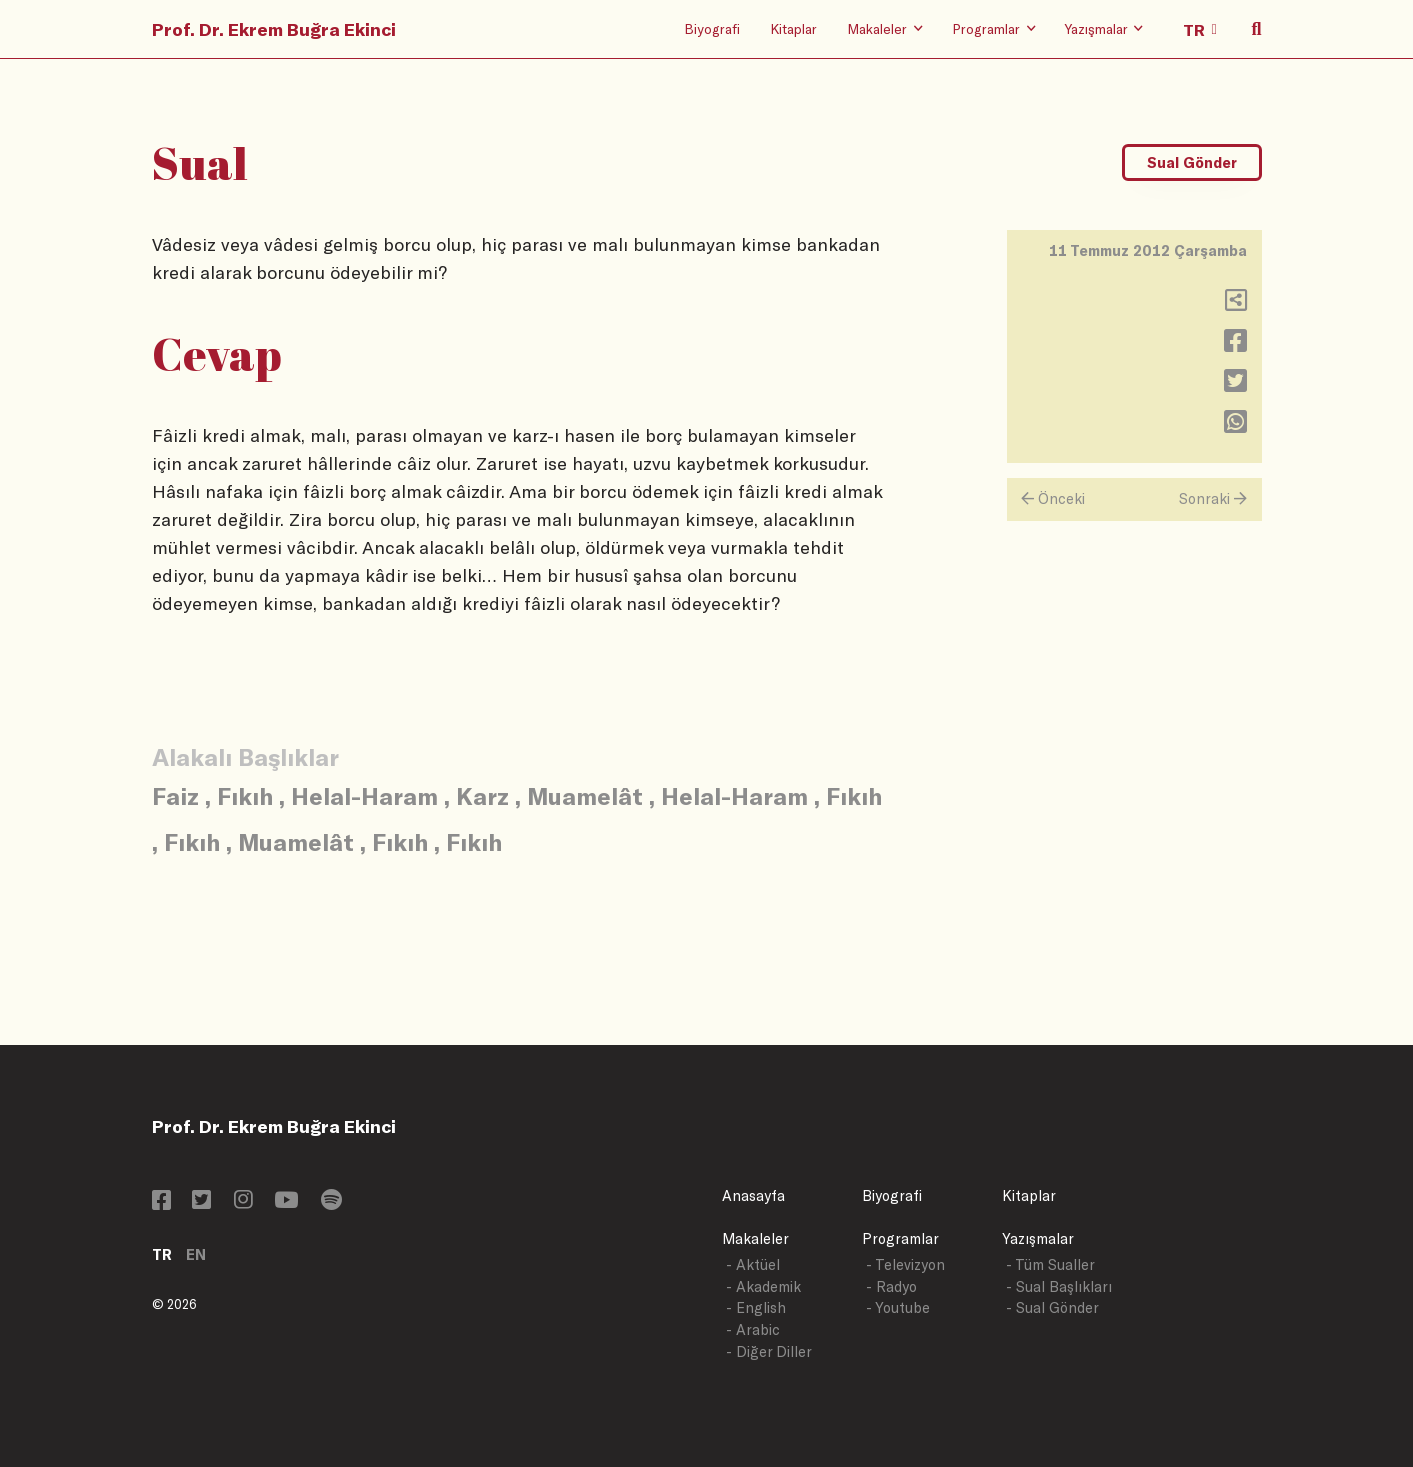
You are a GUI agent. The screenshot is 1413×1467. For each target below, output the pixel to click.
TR (162, 1254)
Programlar (900, 1238)
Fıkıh (245, 795)
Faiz (175, 795)
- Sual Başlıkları (1059, 1286)
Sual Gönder (1192, 162)
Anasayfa (753, 1195)
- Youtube (898, 1307)
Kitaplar (793, 28)
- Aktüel (753, 1264)
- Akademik (763, 1286)
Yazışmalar (1038, 1238)
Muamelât (585, 795)
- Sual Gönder (1052, 1307)
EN (196, 1254)
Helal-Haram (364, 795)
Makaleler (755, 1238)
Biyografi (712, 28)
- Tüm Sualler (1050, 1264)
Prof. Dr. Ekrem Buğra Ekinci (274, 29)
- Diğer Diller (769, 1351)
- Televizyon (905, 1264)
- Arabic (753, 1329)
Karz (482, 795)
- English (756, 1307)
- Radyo (891, 1286)
